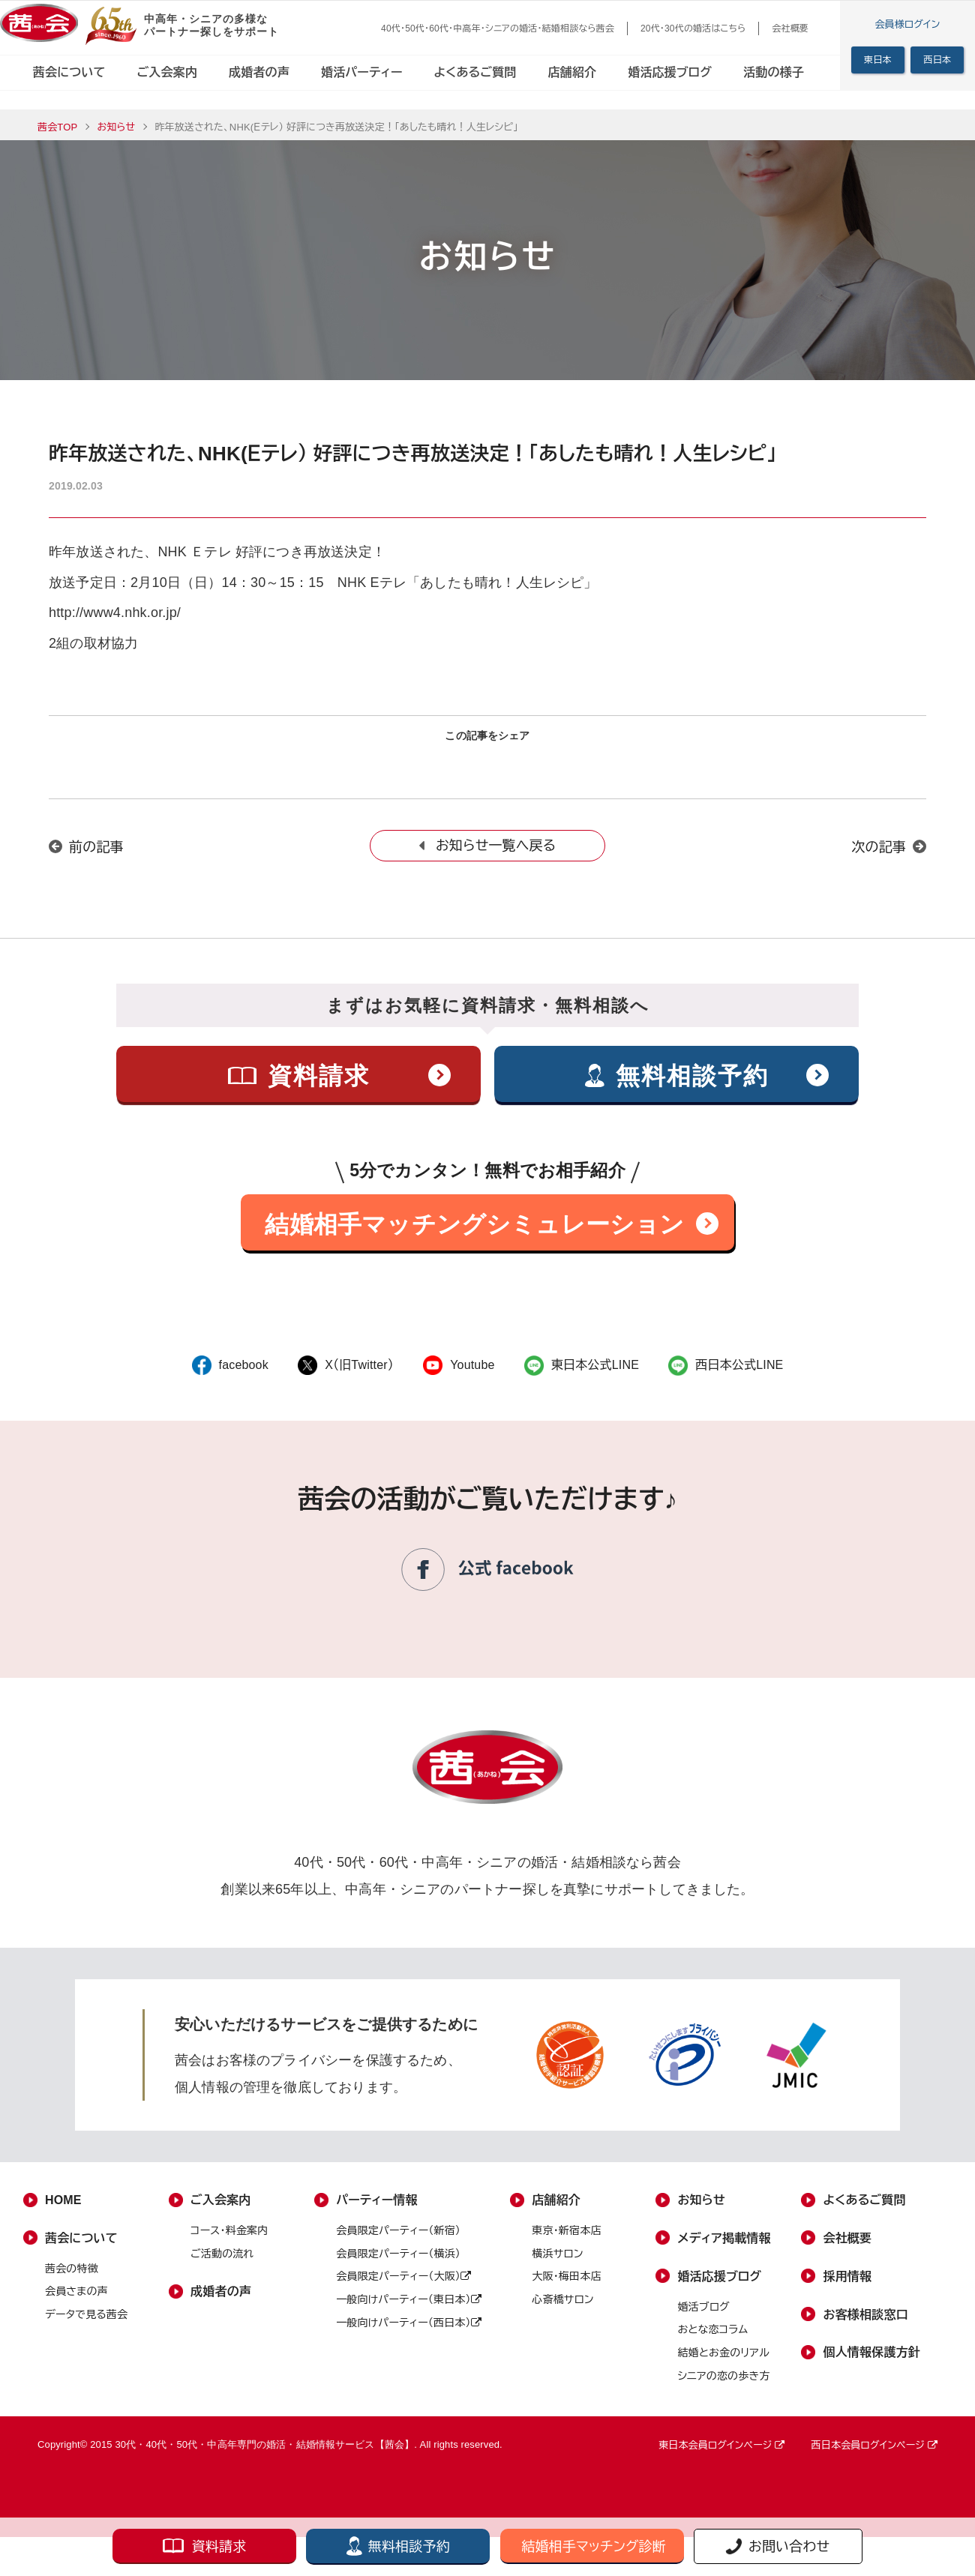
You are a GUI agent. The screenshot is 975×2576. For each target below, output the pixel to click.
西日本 (937, 60)
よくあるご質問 (475, 72)
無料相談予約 (409, 2546)
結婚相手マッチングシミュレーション (474, 1235)
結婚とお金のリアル (723, 2363)
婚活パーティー (361, 72)
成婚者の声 (259, 72)
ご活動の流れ (222, 2264)
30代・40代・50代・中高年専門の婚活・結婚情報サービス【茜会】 (264, 2455)
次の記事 (878, 858)
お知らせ (116, 127)
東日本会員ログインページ (721, 2456)
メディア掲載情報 (723, 2248)
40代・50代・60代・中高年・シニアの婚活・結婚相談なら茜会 (497, 28)
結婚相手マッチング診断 (593, 2546)
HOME (63, 2210)
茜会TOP (57, 127)
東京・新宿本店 (566, 2241)
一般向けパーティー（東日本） (409, 2310)
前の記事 (96, 858)
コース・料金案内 (229, 2241)
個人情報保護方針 (872, 2363)
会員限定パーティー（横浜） (398, 2264)
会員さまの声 (76, 2302)
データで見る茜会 (86, 2325)
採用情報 (848, 2287)
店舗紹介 (572, 72)
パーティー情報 (376, 2210)
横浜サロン (557, 2264)
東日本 (878, 60)
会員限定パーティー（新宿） (398, 2241)
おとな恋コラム (712, 2341)
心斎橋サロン (562, 2310)
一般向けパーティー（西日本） (409, 2333)
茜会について (69, 72)
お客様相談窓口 (866, 2325)
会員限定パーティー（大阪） (403, 2287)
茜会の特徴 (71, 2279)
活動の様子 (773, 72)
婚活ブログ (703, 2317)
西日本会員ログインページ (875, 2456)
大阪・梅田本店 (566, 2287)
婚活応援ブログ (670, 72)
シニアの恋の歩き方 (723, 2386)
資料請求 (219, 2546)
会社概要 (790, 28)
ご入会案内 (167, 72)
